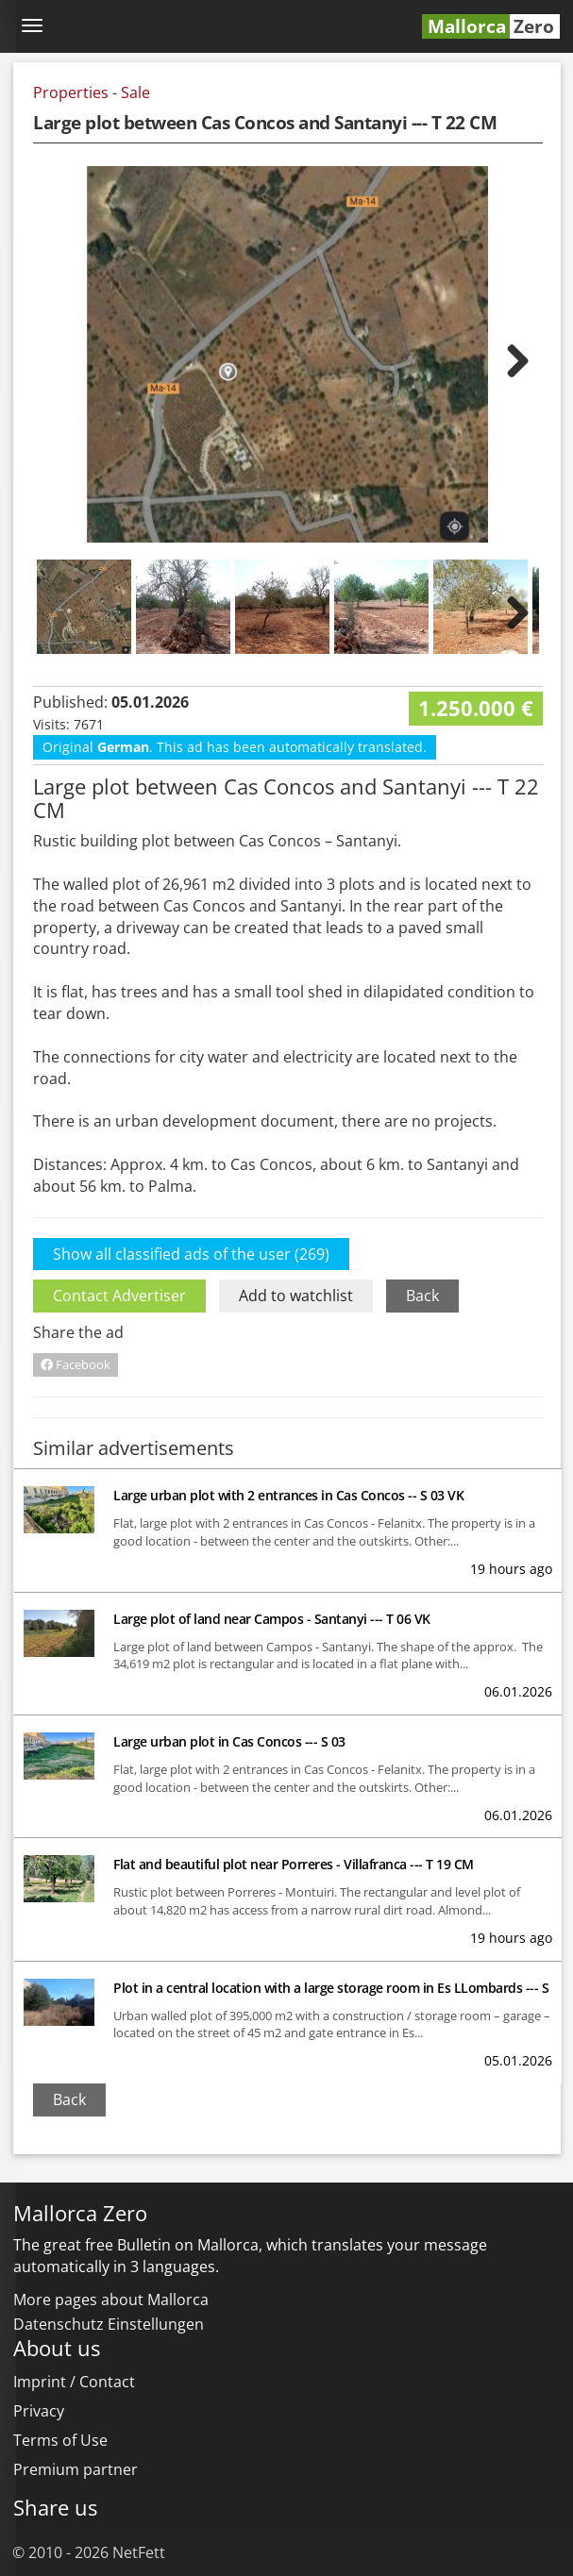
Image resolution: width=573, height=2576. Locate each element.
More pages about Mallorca (111, 2299)
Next (506, 359)
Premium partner (75, 2469)
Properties (71, 92)
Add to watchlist (296, 1295)
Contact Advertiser (119, 1295)
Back (422, 1295)
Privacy (38, 2410)
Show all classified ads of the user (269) (191, 1254)
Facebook (75, 1364)
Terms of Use (60, 2440)
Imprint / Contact (74, 2381)
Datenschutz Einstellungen (108, 2324)
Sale (135, 92)
